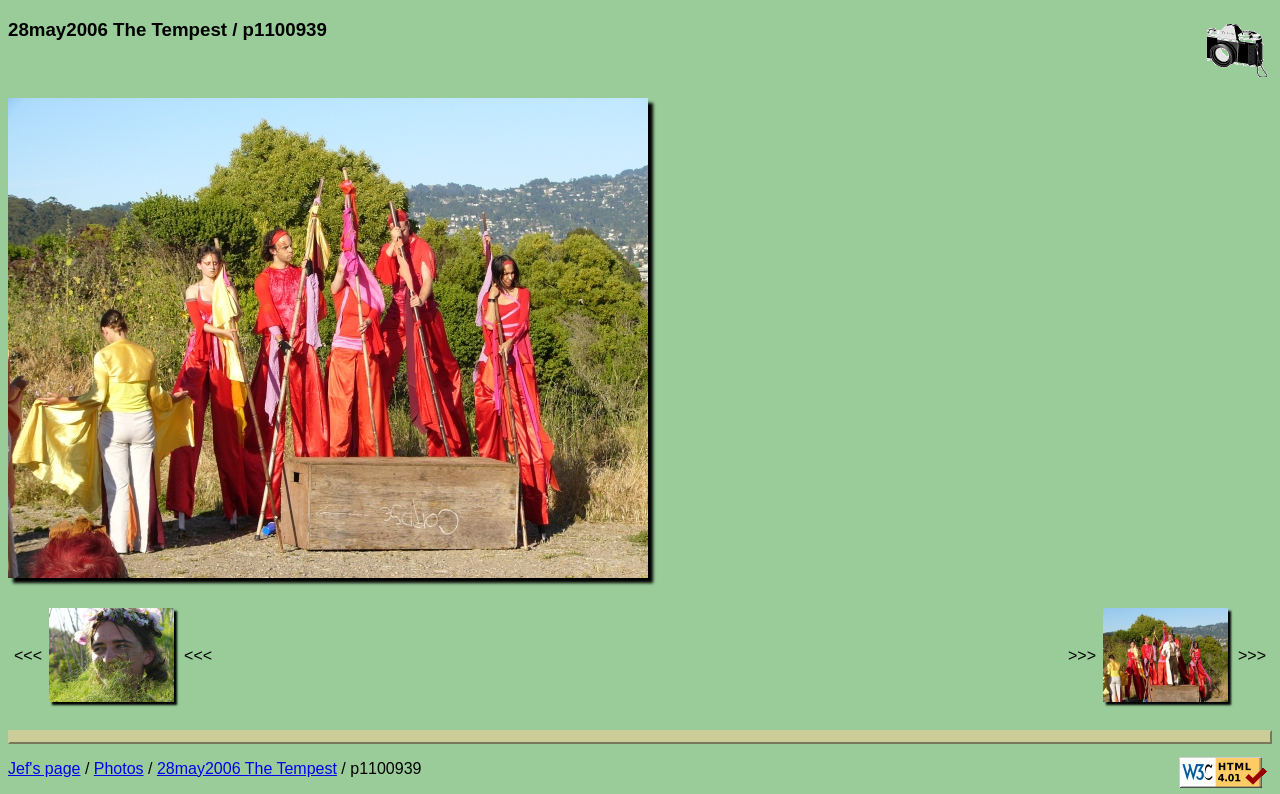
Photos (119, 768)
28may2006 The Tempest (247, 768)
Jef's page (44, 768)
